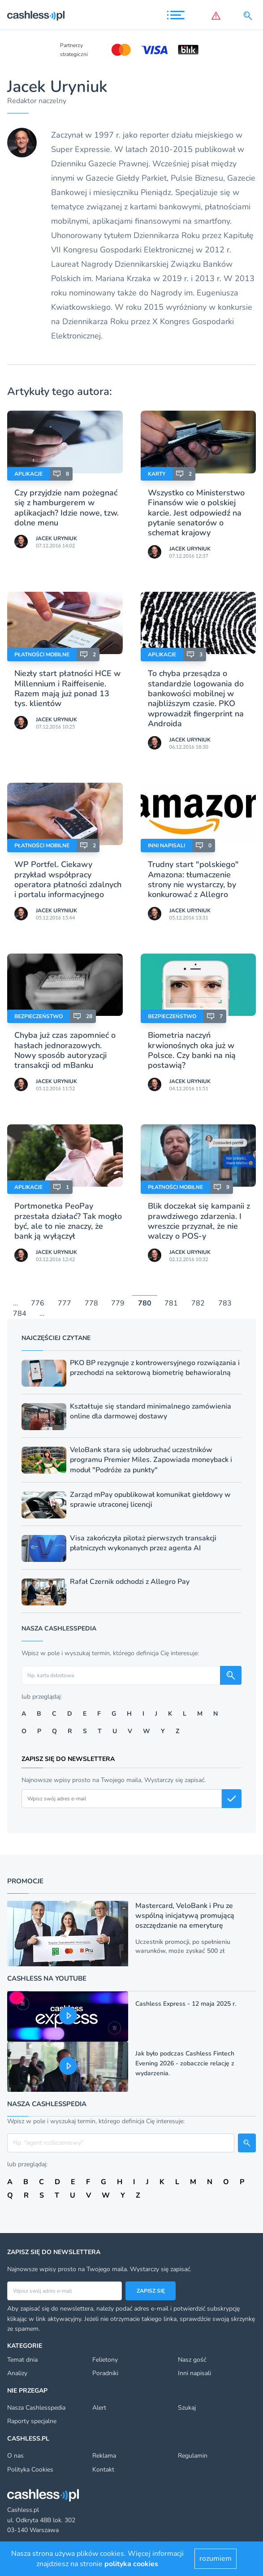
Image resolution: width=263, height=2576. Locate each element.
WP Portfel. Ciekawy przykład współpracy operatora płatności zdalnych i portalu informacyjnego (67, 879)
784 (19, 1313)
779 (118, 1304)
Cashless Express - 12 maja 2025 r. (185, 2003)
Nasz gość (192, 2359)
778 (91, 1304)
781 (171, 1304)
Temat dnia (22, 2359)
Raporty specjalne (31, 2421)
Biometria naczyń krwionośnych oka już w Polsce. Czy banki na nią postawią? (192, 1050)
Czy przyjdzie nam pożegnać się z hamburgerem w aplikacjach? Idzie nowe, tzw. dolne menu (66, 507)
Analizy (17, 2373)
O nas (15, 2455)
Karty (156, 473)
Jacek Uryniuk (56, 538)
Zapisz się (151, 2290)
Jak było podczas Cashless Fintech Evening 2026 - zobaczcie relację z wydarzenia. (184, 2063)
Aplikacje (28, 473)
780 (144, 1304)
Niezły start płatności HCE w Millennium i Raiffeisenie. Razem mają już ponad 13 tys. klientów (67, 688)
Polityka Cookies (30, 2469)
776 (37, 1304)
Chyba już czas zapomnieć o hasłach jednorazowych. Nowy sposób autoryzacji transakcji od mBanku (65, 1050)
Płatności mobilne (41, 654)
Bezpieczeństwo (38, 1016)
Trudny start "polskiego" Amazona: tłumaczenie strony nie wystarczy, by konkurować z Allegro (193, 879)
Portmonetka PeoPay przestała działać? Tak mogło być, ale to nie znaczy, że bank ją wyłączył (68, 1221)
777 (64, 1304)
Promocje (25, 1881)
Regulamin (192, 2455)
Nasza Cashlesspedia (36, 2407)
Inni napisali (166, 845)
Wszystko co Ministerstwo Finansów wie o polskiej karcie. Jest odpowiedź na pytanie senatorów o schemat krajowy (196, 512)
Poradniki (105, 2373)
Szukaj (187, 2407)
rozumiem (215, 2558)
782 (198, 1304)
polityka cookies (131, 2564)
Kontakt (103, 2469)
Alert (99, 2407)
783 (225, 1304)
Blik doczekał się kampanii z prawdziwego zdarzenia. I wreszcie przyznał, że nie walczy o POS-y (199, 1221)
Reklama (104, 2455)
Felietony (105, 2359)
